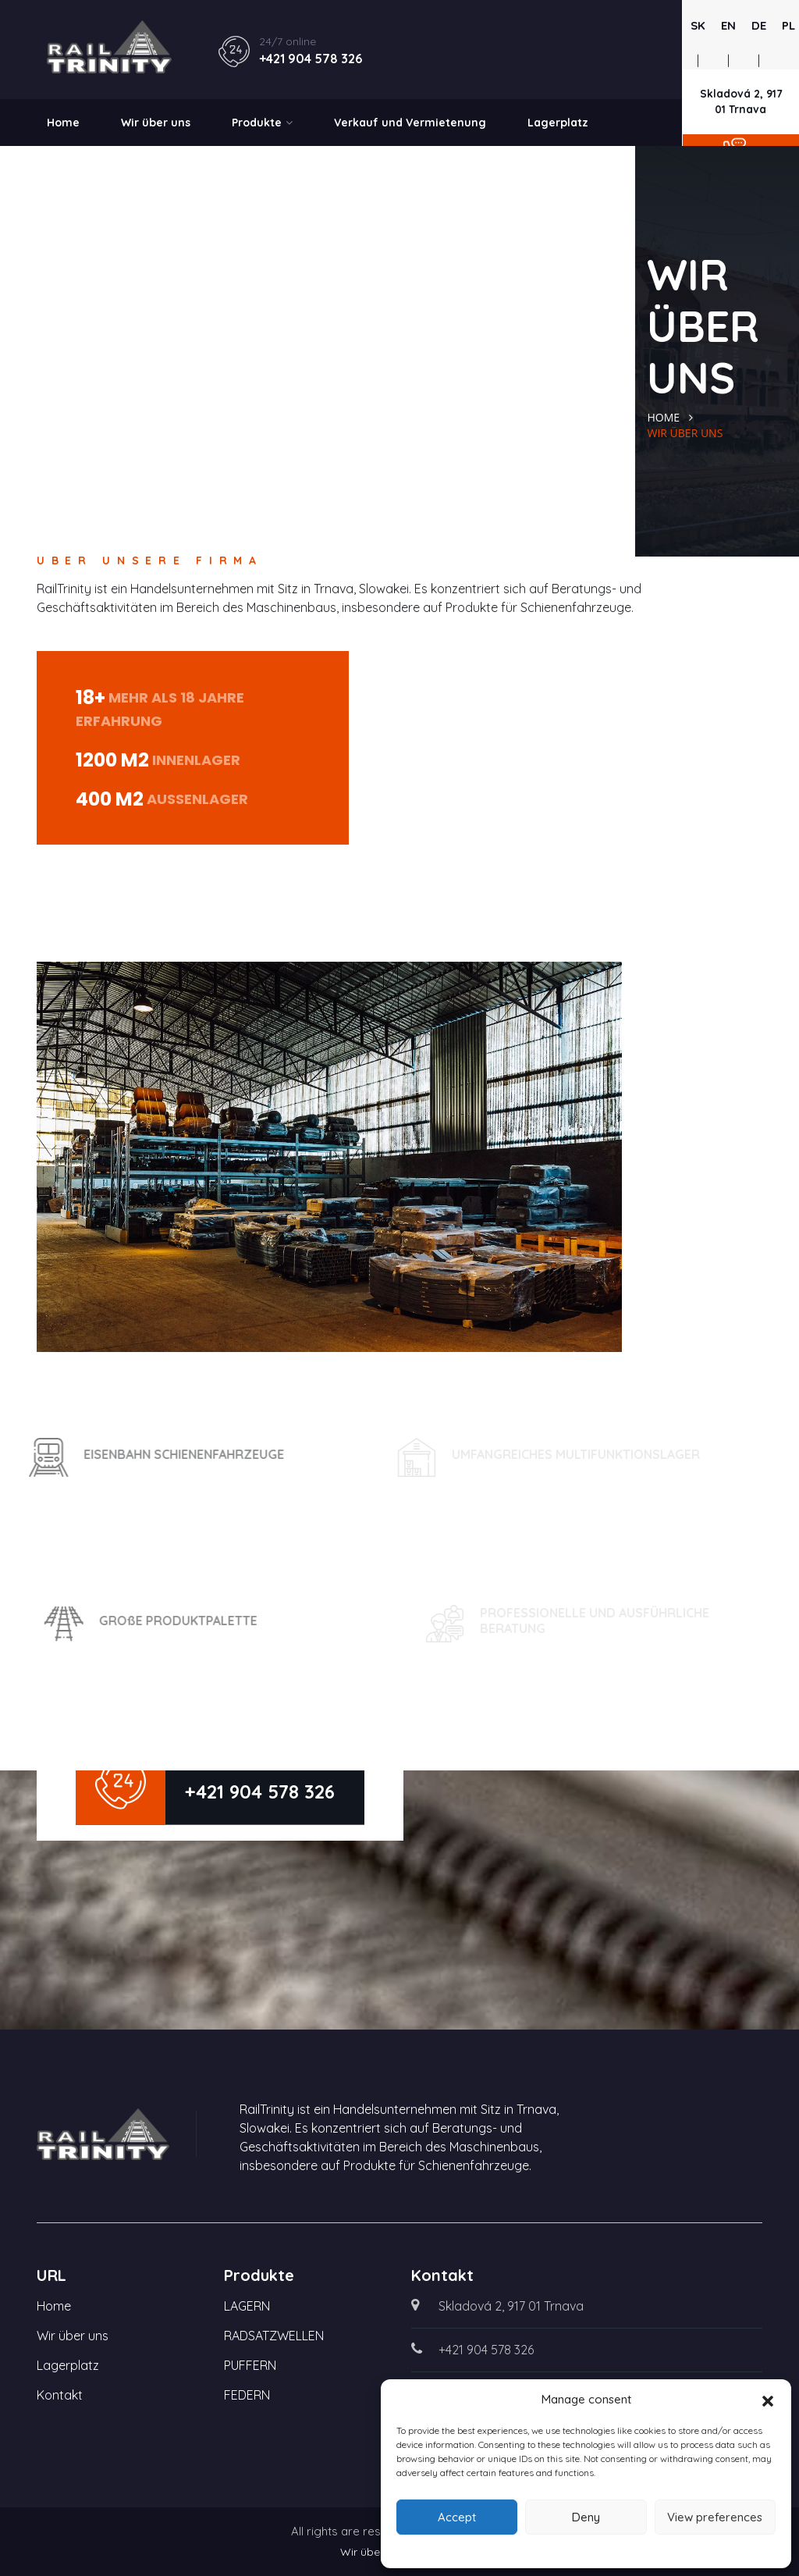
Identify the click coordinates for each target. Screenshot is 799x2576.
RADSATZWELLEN (274, 2335)
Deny (586, 2517)
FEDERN (247, 2395)
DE (758, 25)
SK (698, 25)
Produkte (262, 123)
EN (728, 25)
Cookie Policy (586, 2549)
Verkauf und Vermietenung (410, 123)
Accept (457, 2517)
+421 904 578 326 (310, 58)
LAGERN (247, 2306)
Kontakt (69, 169)
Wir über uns (155, 123)
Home (63, 123)
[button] (768, 2399)
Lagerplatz (557, 123)
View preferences (714, 2517)
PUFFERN (250, 2365)
